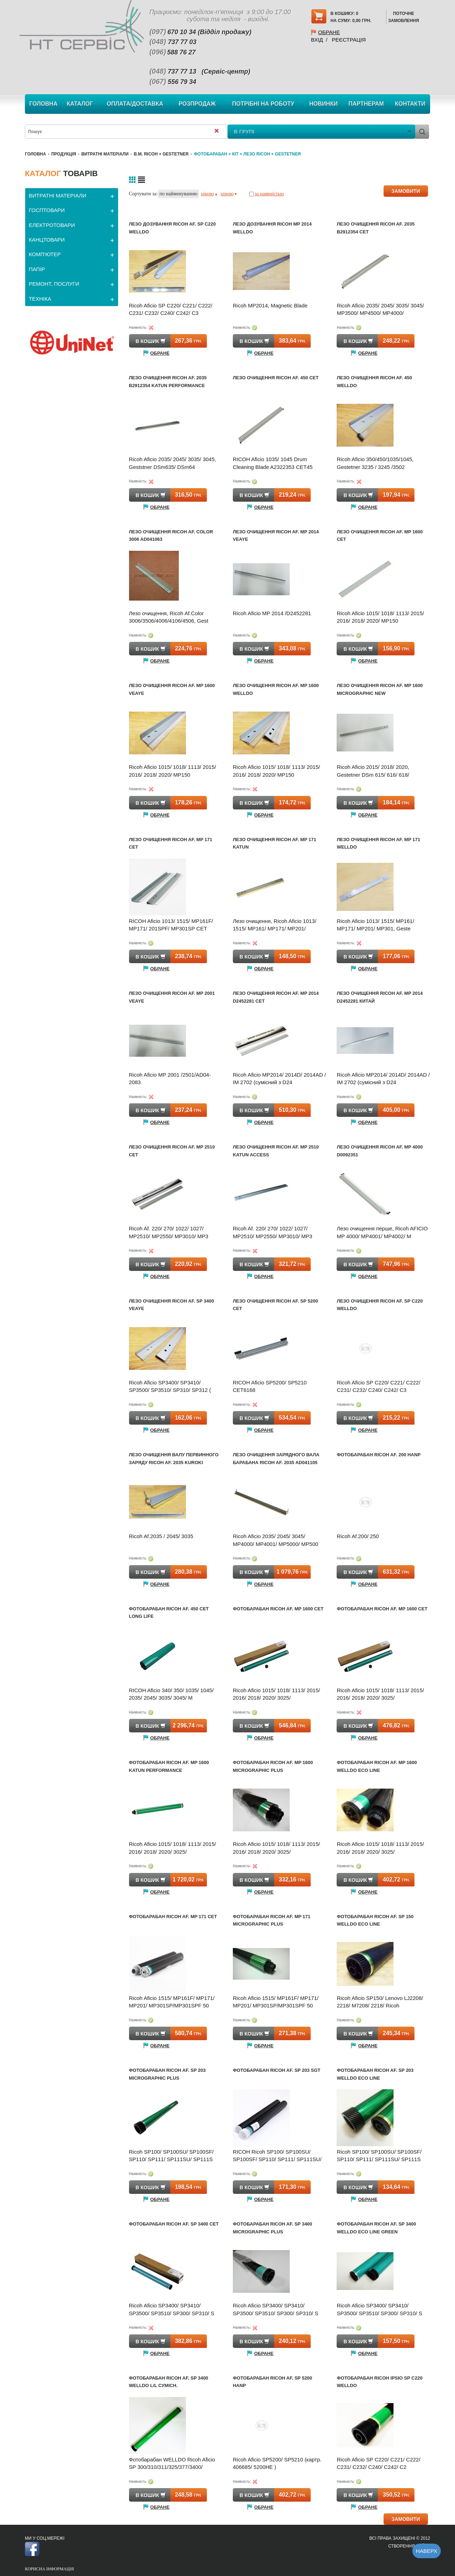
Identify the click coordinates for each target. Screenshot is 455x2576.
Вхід (317, 40)
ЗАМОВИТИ (405, 191)
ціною (209, 193)
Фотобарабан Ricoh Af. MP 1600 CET (278, 1608)
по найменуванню (179, 193)
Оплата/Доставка (135, 104)
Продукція (63, 154)
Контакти (410, 104)
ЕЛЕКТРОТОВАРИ (52, 225)
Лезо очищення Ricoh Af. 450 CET (275, 377)
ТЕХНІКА (40, 299)
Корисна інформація (49, 2568)
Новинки (323, 104)
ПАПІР (37, 269)
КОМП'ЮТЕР (45, 254)
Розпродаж (197, 104)
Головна (43, 104)
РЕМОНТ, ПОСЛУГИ (54, 284)
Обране (329, 32)
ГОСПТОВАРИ (47, 210)
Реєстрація (348, 40)
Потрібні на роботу (263, 104)
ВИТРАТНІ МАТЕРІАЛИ (105, 154)
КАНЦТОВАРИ (47, 240)
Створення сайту (409, 2546)
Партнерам (366, 104)
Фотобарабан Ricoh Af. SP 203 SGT (276, 2070)
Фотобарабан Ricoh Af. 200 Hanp (379, 1454)
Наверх (426, 2551)
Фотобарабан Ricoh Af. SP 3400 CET (174, 2224)
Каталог (80, 104)
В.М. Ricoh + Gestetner (161, 154)
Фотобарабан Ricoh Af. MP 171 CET (173, 1916)
